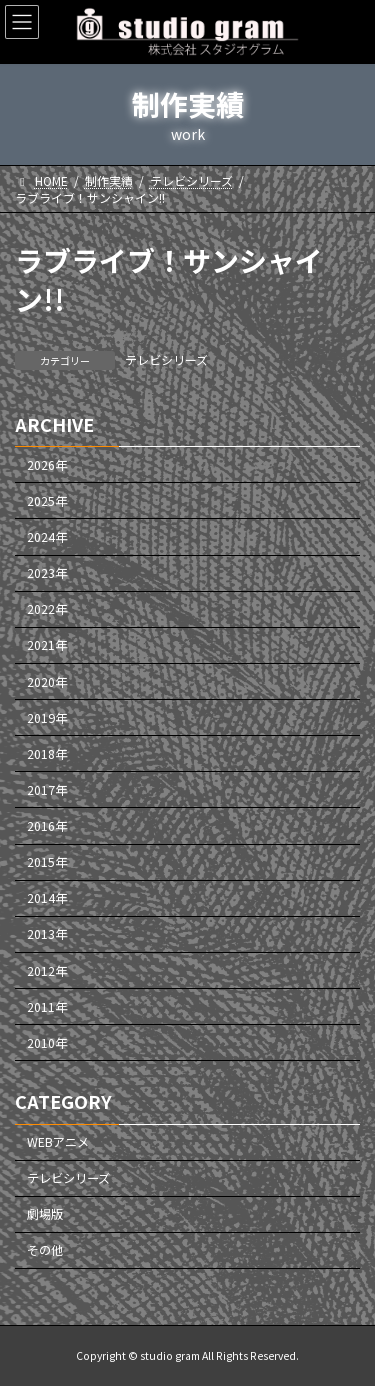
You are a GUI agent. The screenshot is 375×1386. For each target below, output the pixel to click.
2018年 (47, 754)
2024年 (47, 537)
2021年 (47, 646)
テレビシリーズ (166, 359)
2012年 (47, 971)
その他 (45, 1251)
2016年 (47, 826)
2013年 (47, 935)
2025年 (47, 501)
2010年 (47, 1043)
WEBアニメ (58, 1142)
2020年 (47, 682)
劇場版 (45, 1215)
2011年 (47, 1007)
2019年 (47, 718)
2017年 (47, 790)
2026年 (47, 465)
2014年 (47, 899)
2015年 (47, 862)
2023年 (47, 573)
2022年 (47, 610)
